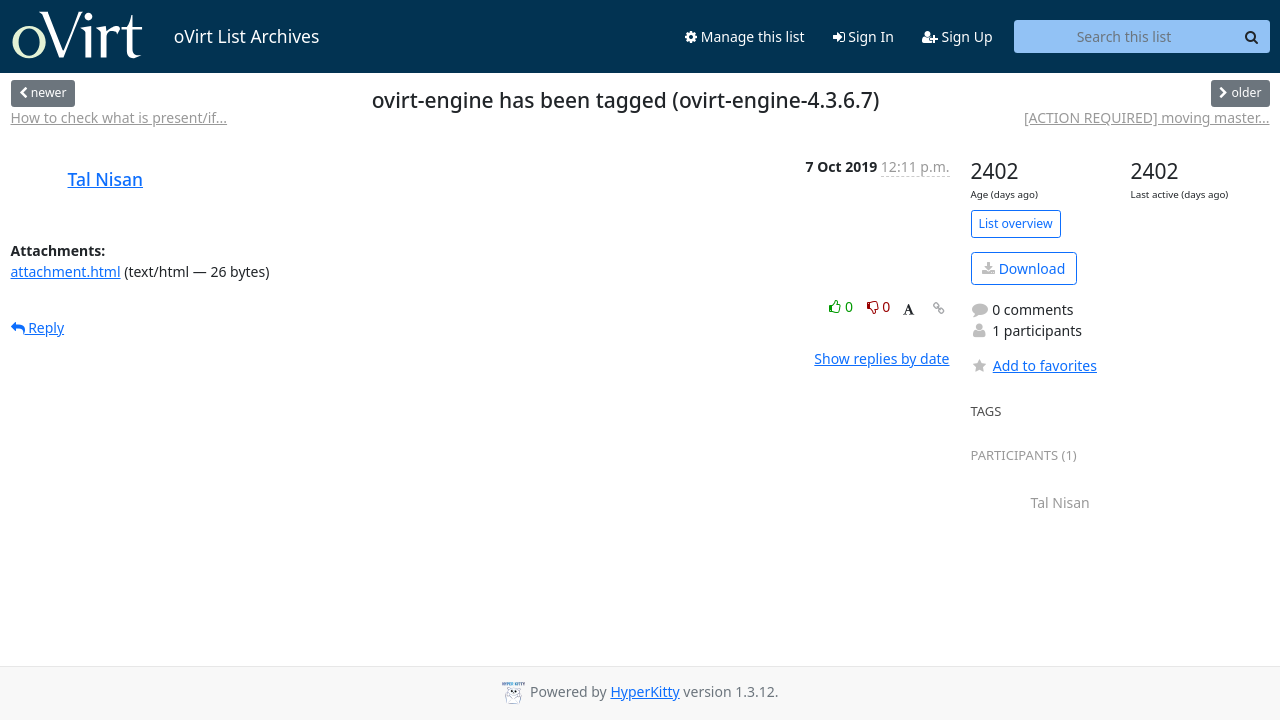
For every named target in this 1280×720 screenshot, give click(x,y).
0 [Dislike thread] (879, 306)
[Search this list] (1124, 37)
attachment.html (66, 271)
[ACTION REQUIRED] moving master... (1147, 117)
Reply (38, 327)
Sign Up (957, 36)
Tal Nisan (106, 179)
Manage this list (745, 36)
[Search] (1252, 37)
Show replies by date (881, 358)
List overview (1016, 223)
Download (1023, 268)
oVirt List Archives (165, 36)
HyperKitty (644, 691)
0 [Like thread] (842, 306)
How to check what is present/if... (119, 117)
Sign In (863, 36)
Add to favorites (1034, 365)
